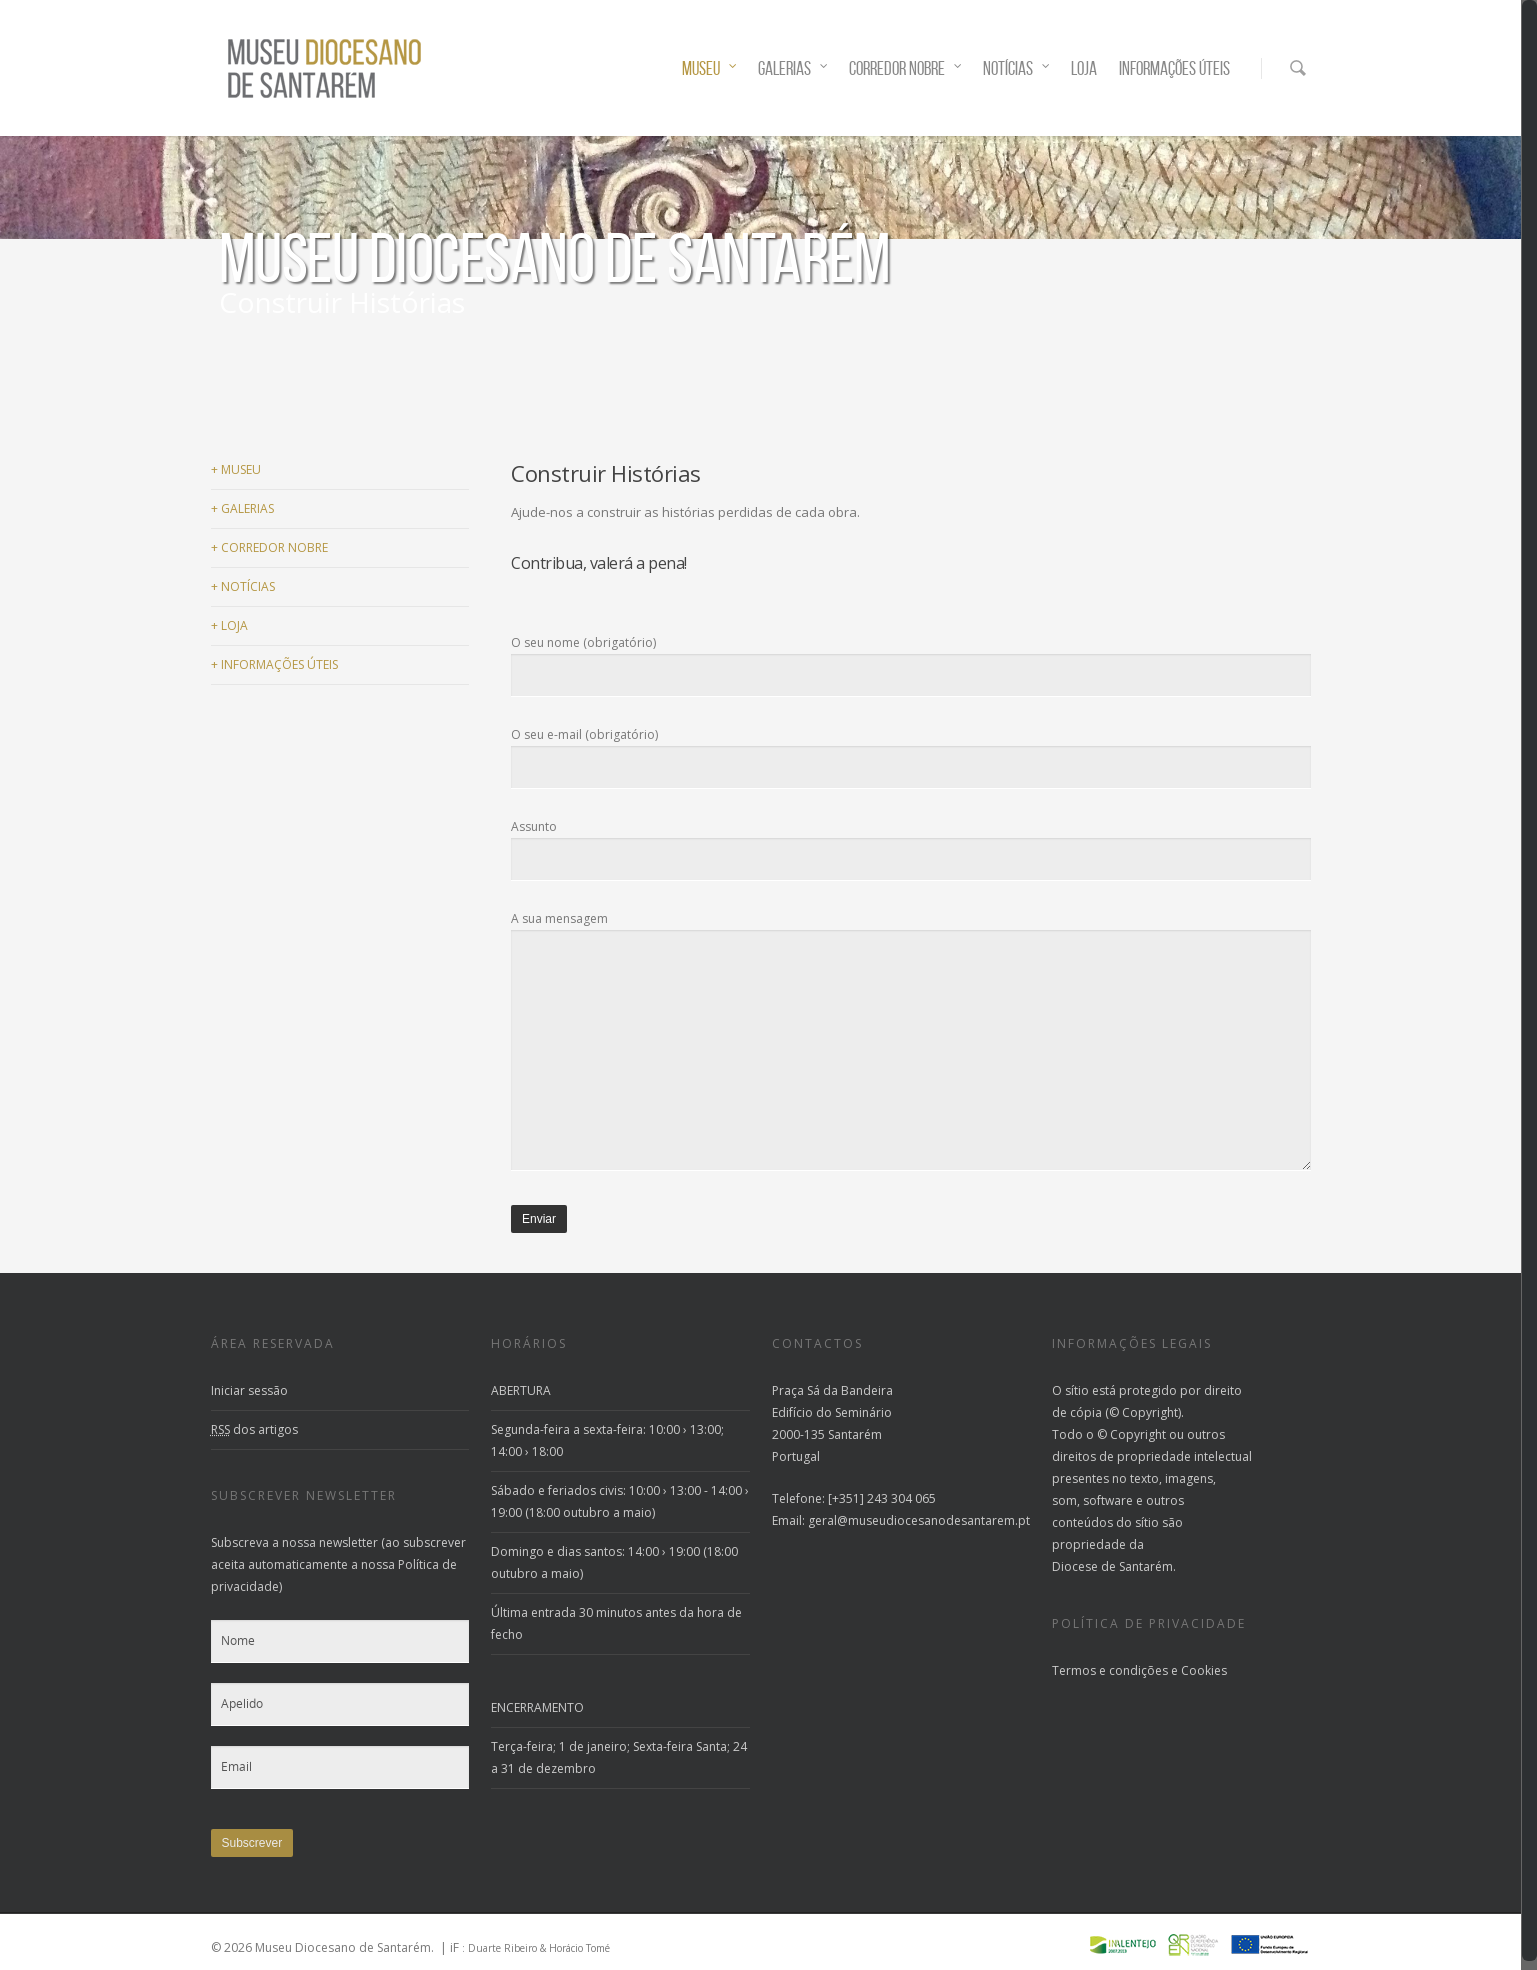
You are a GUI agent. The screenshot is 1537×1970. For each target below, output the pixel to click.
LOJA (1084, 68)
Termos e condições (1110, 1670)
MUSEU (710, 68)
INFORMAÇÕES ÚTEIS (1174, 68)
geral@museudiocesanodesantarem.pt (919, 1520)
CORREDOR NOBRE (906, 68)
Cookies (1204, 1670)
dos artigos (254, 1429)
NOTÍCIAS (1017, 68)
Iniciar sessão (249, 1390)
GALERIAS (793, 68)
